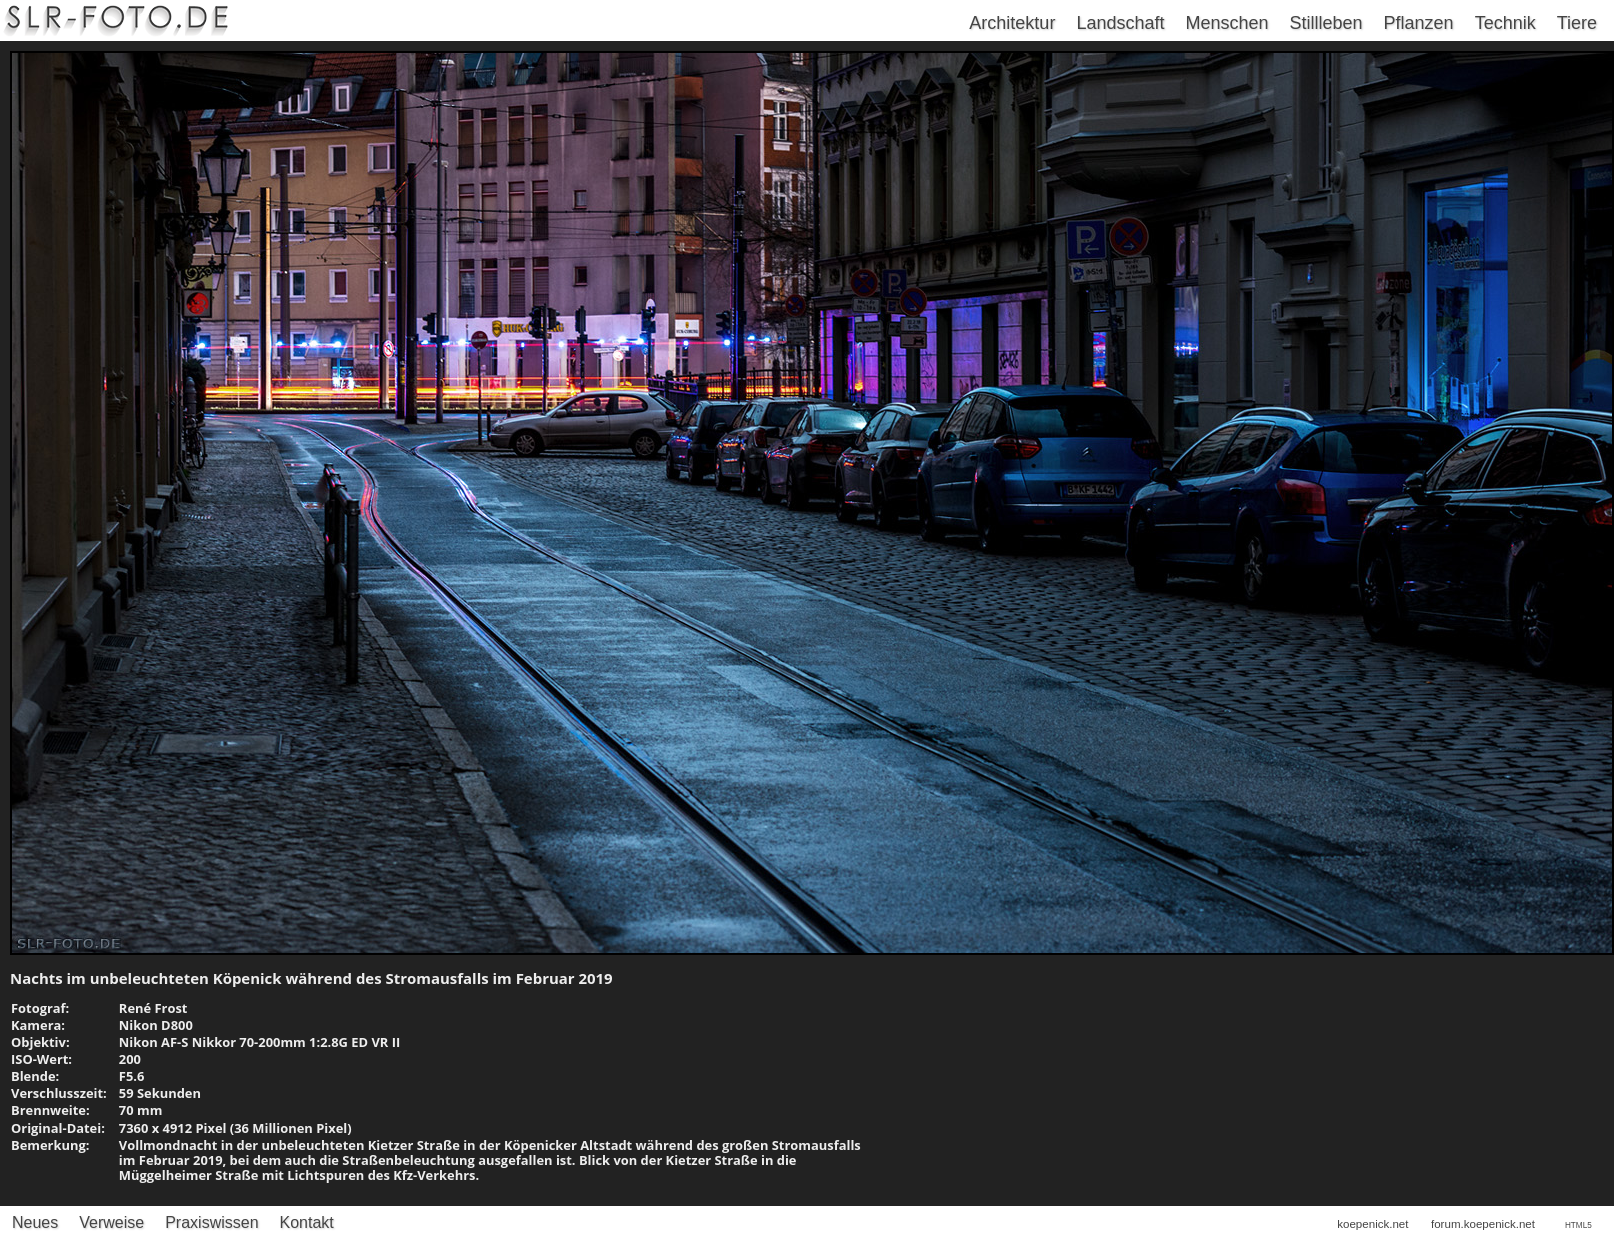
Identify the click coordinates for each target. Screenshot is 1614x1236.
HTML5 (1578, 1225)
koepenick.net (1372, 1224)
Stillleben (1326, 23)
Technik (1505, 23)
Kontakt (307, 1222)
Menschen (1226, 23)
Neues (35, 1222)
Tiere (1577, 23)
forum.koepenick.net (1483, 1224)
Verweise (111, 1222)
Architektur (1012, 23)
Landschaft (1120, 23)
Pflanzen (1419, 23)
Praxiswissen (211, 1222)
